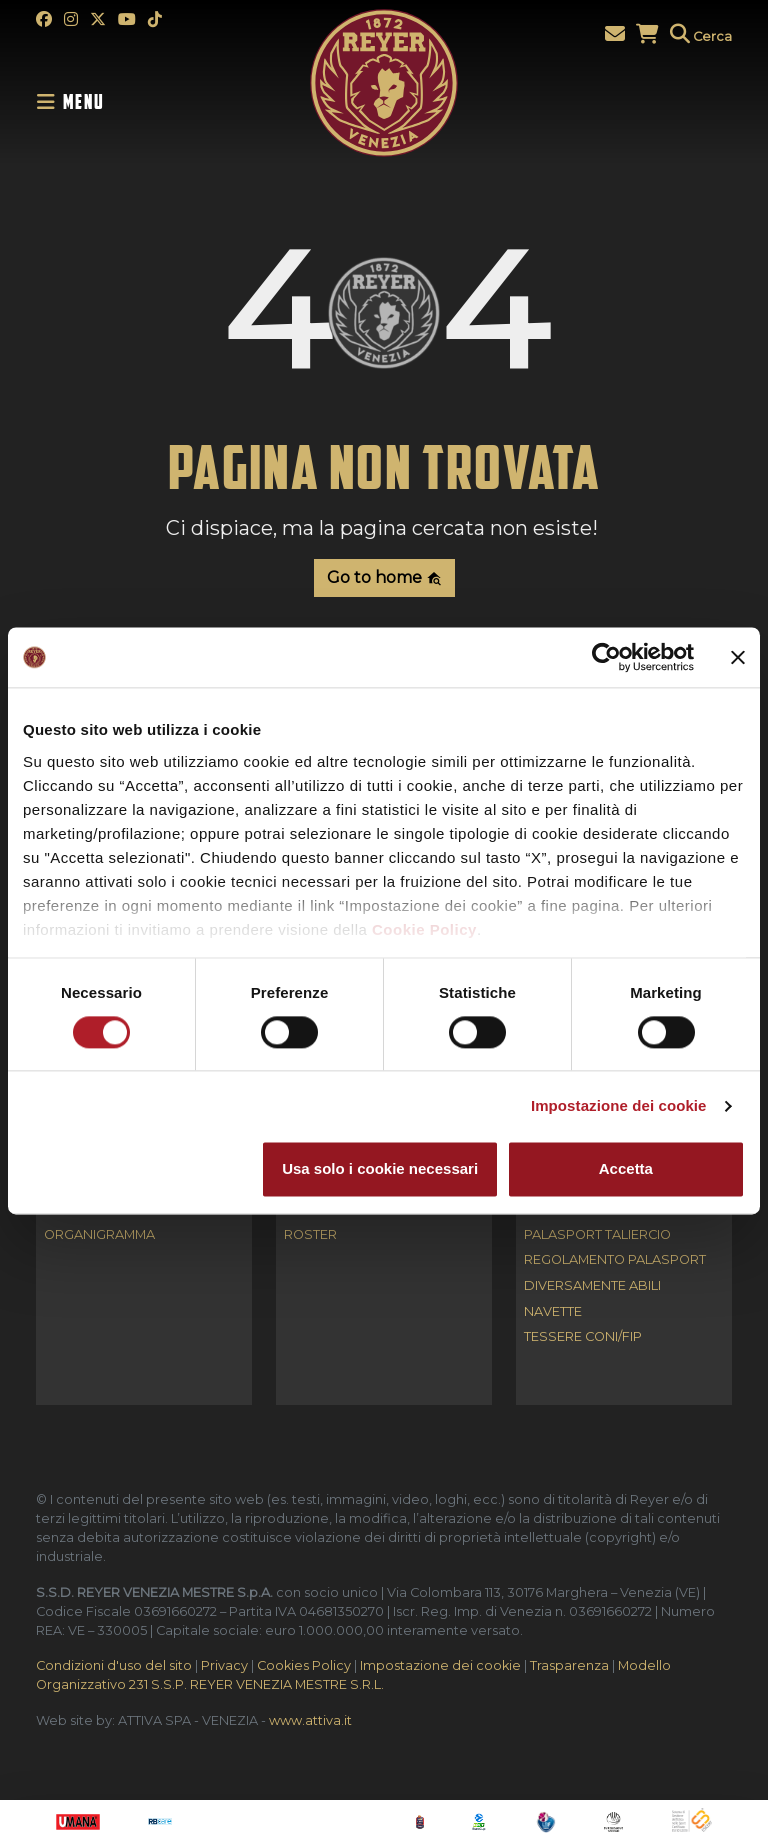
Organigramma (99, 1235)
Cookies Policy (304, 1665)
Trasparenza (569, 1665)
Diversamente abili (592, 1286)
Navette (553, 1312)
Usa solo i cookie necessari (380, 1169)
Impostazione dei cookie (619, 1105)
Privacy (224, 1665)
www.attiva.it (310, 1720)
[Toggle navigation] (76, 102)
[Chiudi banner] (738, 657)
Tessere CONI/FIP (583, 1337)
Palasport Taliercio (597, 1235)
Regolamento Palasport (615, 1260)
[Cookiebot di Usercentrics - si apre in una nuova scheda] (606, 657)
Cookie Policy (424, 929)
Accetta (626, 1169)
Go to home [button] (384, 577)
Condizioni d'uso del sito (114, 1665)
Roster (310, 1235)
